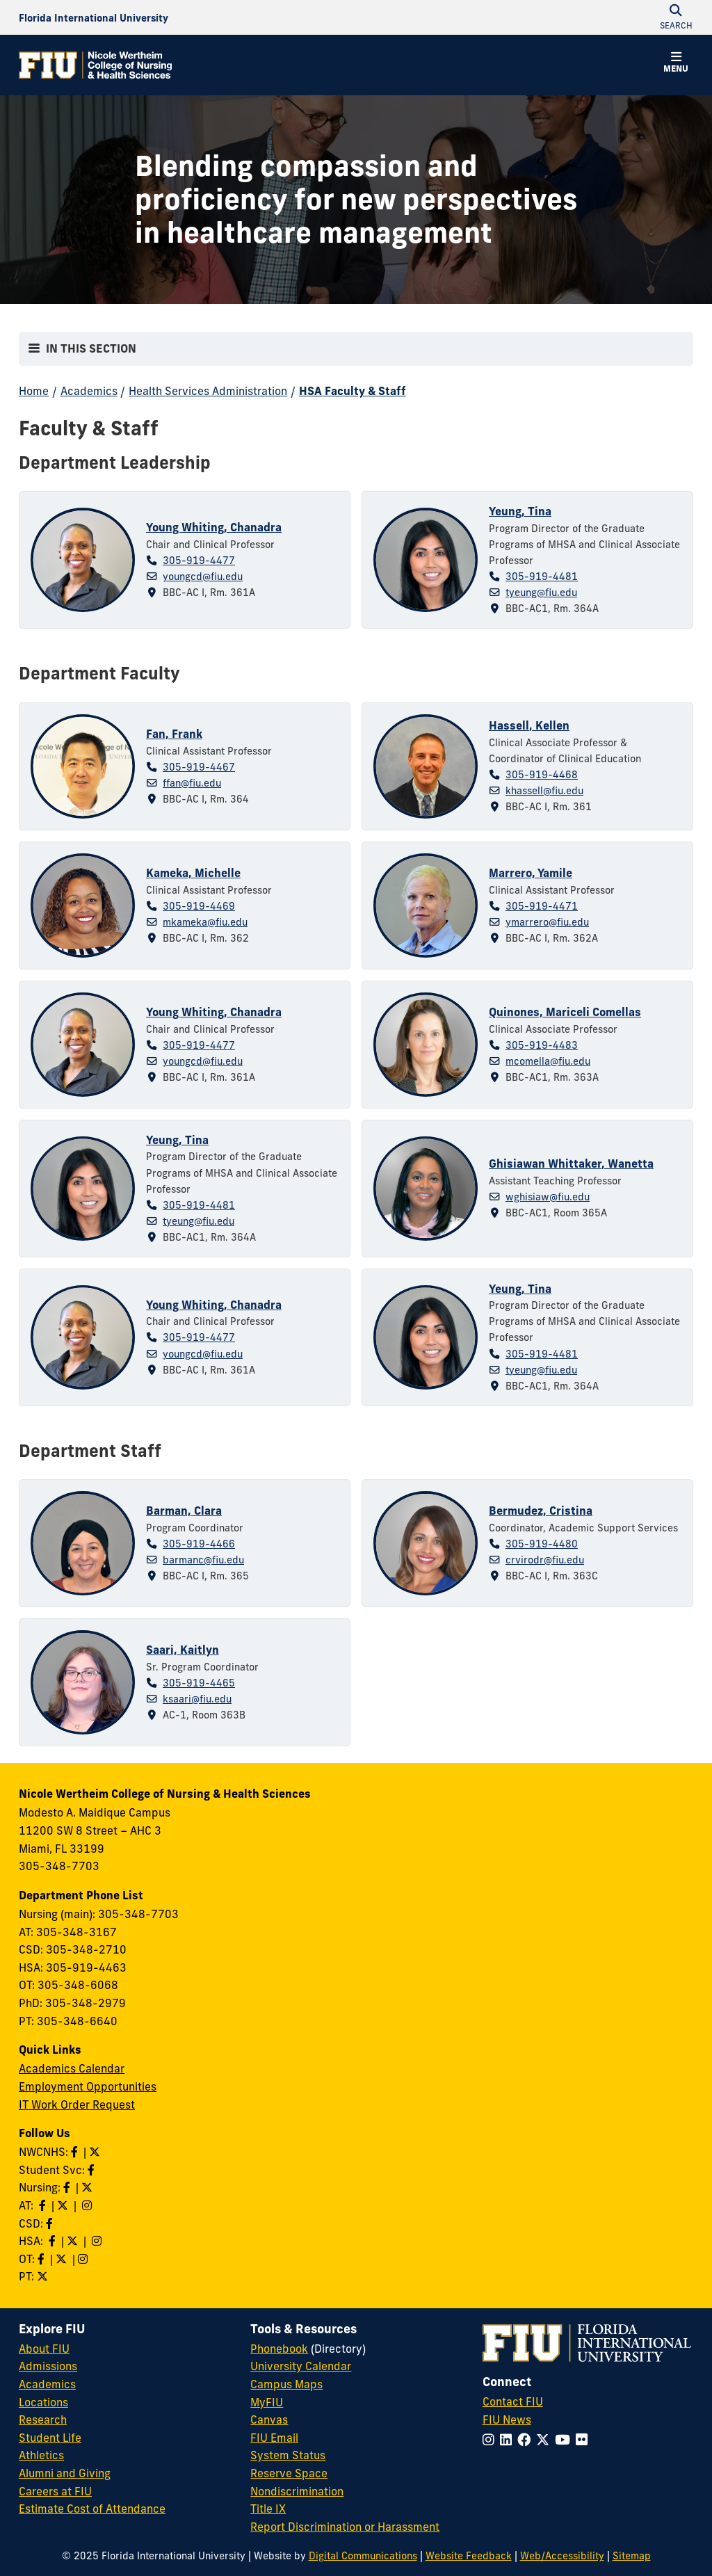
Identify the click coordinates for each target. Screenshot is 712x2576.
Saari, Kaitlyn (182, 1650)
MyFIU (266, 2402)
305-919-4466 (199, 1544)
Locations (43, 2402)
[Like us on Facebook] (51, 2223)
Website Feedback (469, 2556)
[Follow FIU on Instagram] (491, 2439)
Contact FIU (513, 2401)
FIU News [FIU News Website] (507, 2419)
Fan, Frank (174, 734)
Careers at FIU (55, 2491)
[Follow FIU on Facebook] (526, 2439)
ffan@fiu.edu (192, 783)
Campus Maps (286, 2384)
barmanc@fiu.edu (203, 1560)
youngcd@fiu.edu (203, 576)
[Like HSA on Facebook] (53, 2241)
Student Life (50, 2438)
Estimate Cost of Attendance (92, 2508)
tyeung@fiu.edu (541, 592)
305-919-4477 (199, 560)
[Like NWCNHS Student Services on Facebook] (92, 2170)
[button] (675, 64)
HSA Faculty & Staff (352, 391)
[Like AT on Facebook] (44, 2205)
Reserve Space (288, 2473)
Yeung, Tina (520, 511)
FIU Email (274, 2438)
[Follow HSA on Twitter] (74, 2241)
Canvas (269, 2419)
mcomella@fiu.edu (547, 1061)
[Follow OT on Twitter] (63, 2259)
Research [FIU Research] (43, 2419)
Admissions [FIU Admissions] (48, 2366)
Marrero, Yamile (530, 873)
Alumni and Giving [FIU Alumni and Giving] (65, 2473)
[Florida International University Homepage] (93, 17)
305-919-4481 (541, 576)
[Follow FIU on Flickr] (584, 2439)
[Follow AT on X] (64, 2205)
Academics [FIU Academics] (47, 2384)
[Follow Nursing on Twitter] (88, 2187)
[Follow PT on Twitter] (44, 2276)
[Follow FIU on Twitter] (545, 2439)
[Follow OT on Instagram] (84, 2259)
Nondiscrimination (296, 2491)
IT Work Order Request (77, 2104)
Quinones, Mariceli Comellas (565, 1012)
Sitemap (632, 2556)
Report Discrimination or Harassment (344, 2527)
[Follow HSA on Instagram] (98, 2241)
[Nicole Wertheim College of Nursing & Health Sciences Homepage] (95, 65)
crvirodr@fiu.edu (544, 1560)
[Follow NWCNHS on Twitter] (96, 2152)
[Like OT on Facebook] (42, 2259)
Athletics (41, 2455)
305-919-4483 (541, 1045)
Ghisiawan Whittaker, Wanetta (571, 1163)
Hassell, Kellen (529, 725)
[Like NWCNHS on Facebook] (76, 2152)
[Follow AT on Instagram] (88, 2205)
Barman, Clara (184, 1511)
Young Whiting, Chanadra (214, 527)
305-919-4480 (541, 1544)
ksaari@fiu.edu (197, 1699)
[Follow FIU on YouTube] (565, 2439)
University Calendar (300, 2366)
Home (34, 391)
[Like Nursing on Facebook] (68, 2187)
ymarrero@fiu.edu (547, 922)
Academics (89, 391)
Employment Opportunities (87, 2086)
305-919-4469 (199, 906)
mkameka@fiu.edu (205, 922)
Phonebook (279, 2349)
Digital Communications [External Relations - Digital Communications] (363, 2556)
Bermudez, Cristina (540, 1511)
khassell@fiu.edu (544, 790)
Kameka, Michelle (193, 873)
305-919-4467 (199, 767)
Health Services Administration (208, 391)
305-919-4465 (199, 1683)
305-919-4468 (541, 774)
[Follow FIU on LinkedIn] (508, 2439)
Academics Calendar (71, 2068)
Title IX (268, 2508)
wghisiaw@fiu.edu (547, 1197)
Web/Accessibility (562, 2556)
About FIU (44, 2349)
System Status (287, 2455)
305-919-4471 (541, 906)
